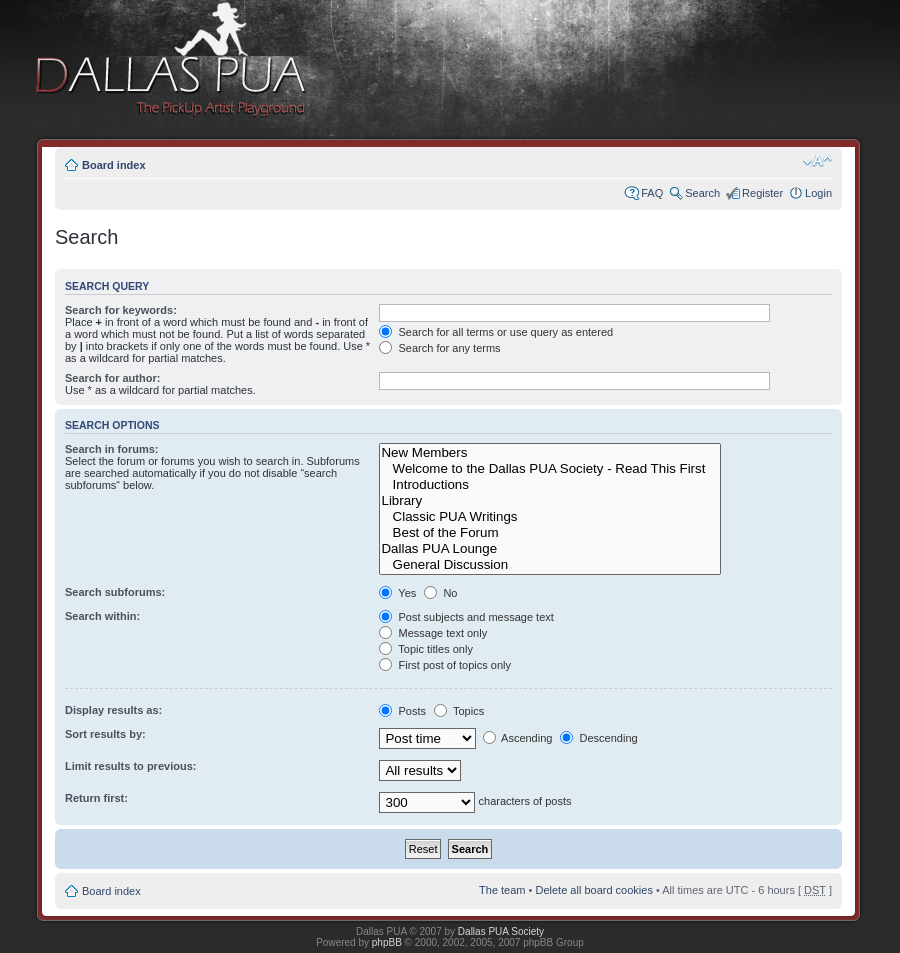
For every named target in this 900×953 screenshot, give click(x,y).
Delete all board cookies (593, 890)
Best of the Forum (549, 533)
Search (702, 193)
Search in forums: (112, 449)
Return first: (96, 798)
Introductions (549, 485)
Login (818, 193)
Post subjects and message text (466, 617)
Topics (459, 711)
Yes (397, 593)
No (440, 593)
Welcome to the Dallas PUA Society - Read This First (549, 469)
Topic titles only (425, 649)
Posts (402, 711)
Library (549, 501)
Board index (114, 165)
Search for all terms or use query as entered (496, 332)
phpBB (387, 942)
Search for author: (112, 378)
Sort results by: (105, 734)
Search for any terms (439, 348)
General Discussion (549, 565)
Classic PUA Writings (549, 517)
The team (502, 890)
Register (762, 193)
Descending (598, 738)
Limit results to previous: (130, 766)
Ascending (518, 738)
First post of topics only (445, 665)
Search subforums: (115, 592)
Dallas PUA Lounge (549, 549)
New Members (549, 453)
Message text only (433, 633)
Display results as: (113, 710)
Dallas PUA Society (501, 931)
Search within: (102, 616)
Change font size (817, 161)
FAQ (652, 193)
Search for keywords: (121, 310)
